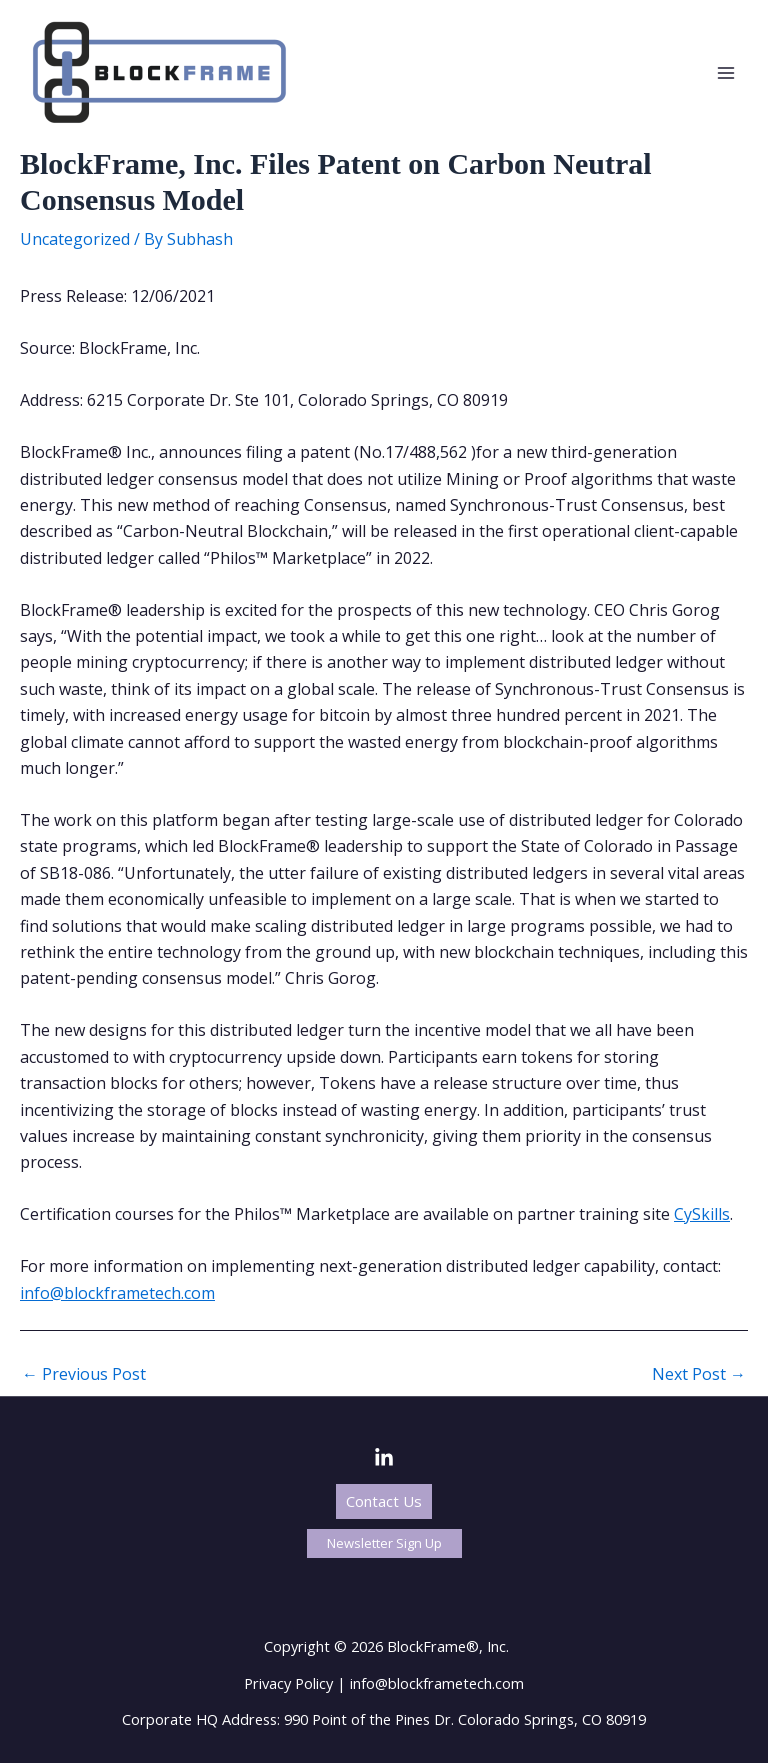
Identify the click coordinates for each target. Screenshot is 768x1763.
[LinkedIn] (384, 1458)
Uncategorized (75, 239)
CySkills (702, 1214)
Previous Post (84, 1374)
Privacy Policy (288, 1683)
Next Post (699, 1374)
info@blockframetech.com (117, 1293)
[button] (384, 1501)
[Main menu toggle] (726, 73)
